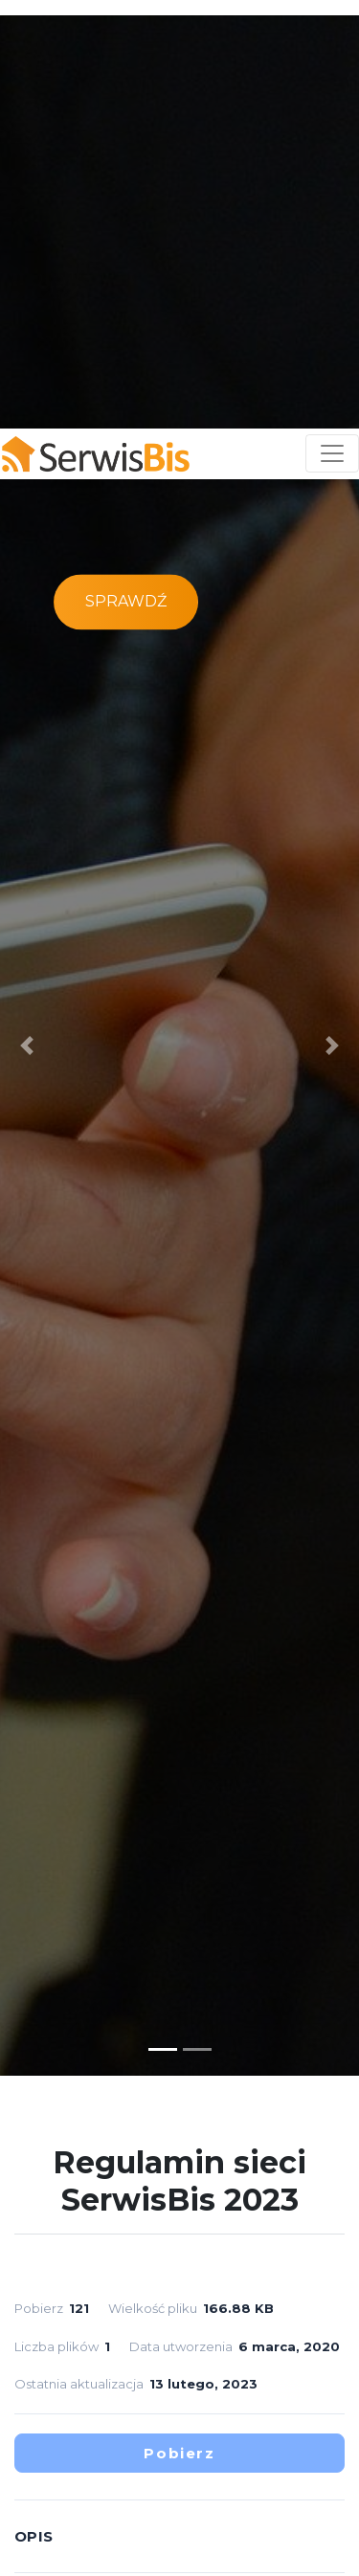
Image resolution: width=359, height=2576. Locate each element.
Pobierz (179, 2073)
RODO (300, 2496)
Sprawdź (126, 222)
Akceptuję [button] (182, 2549)
